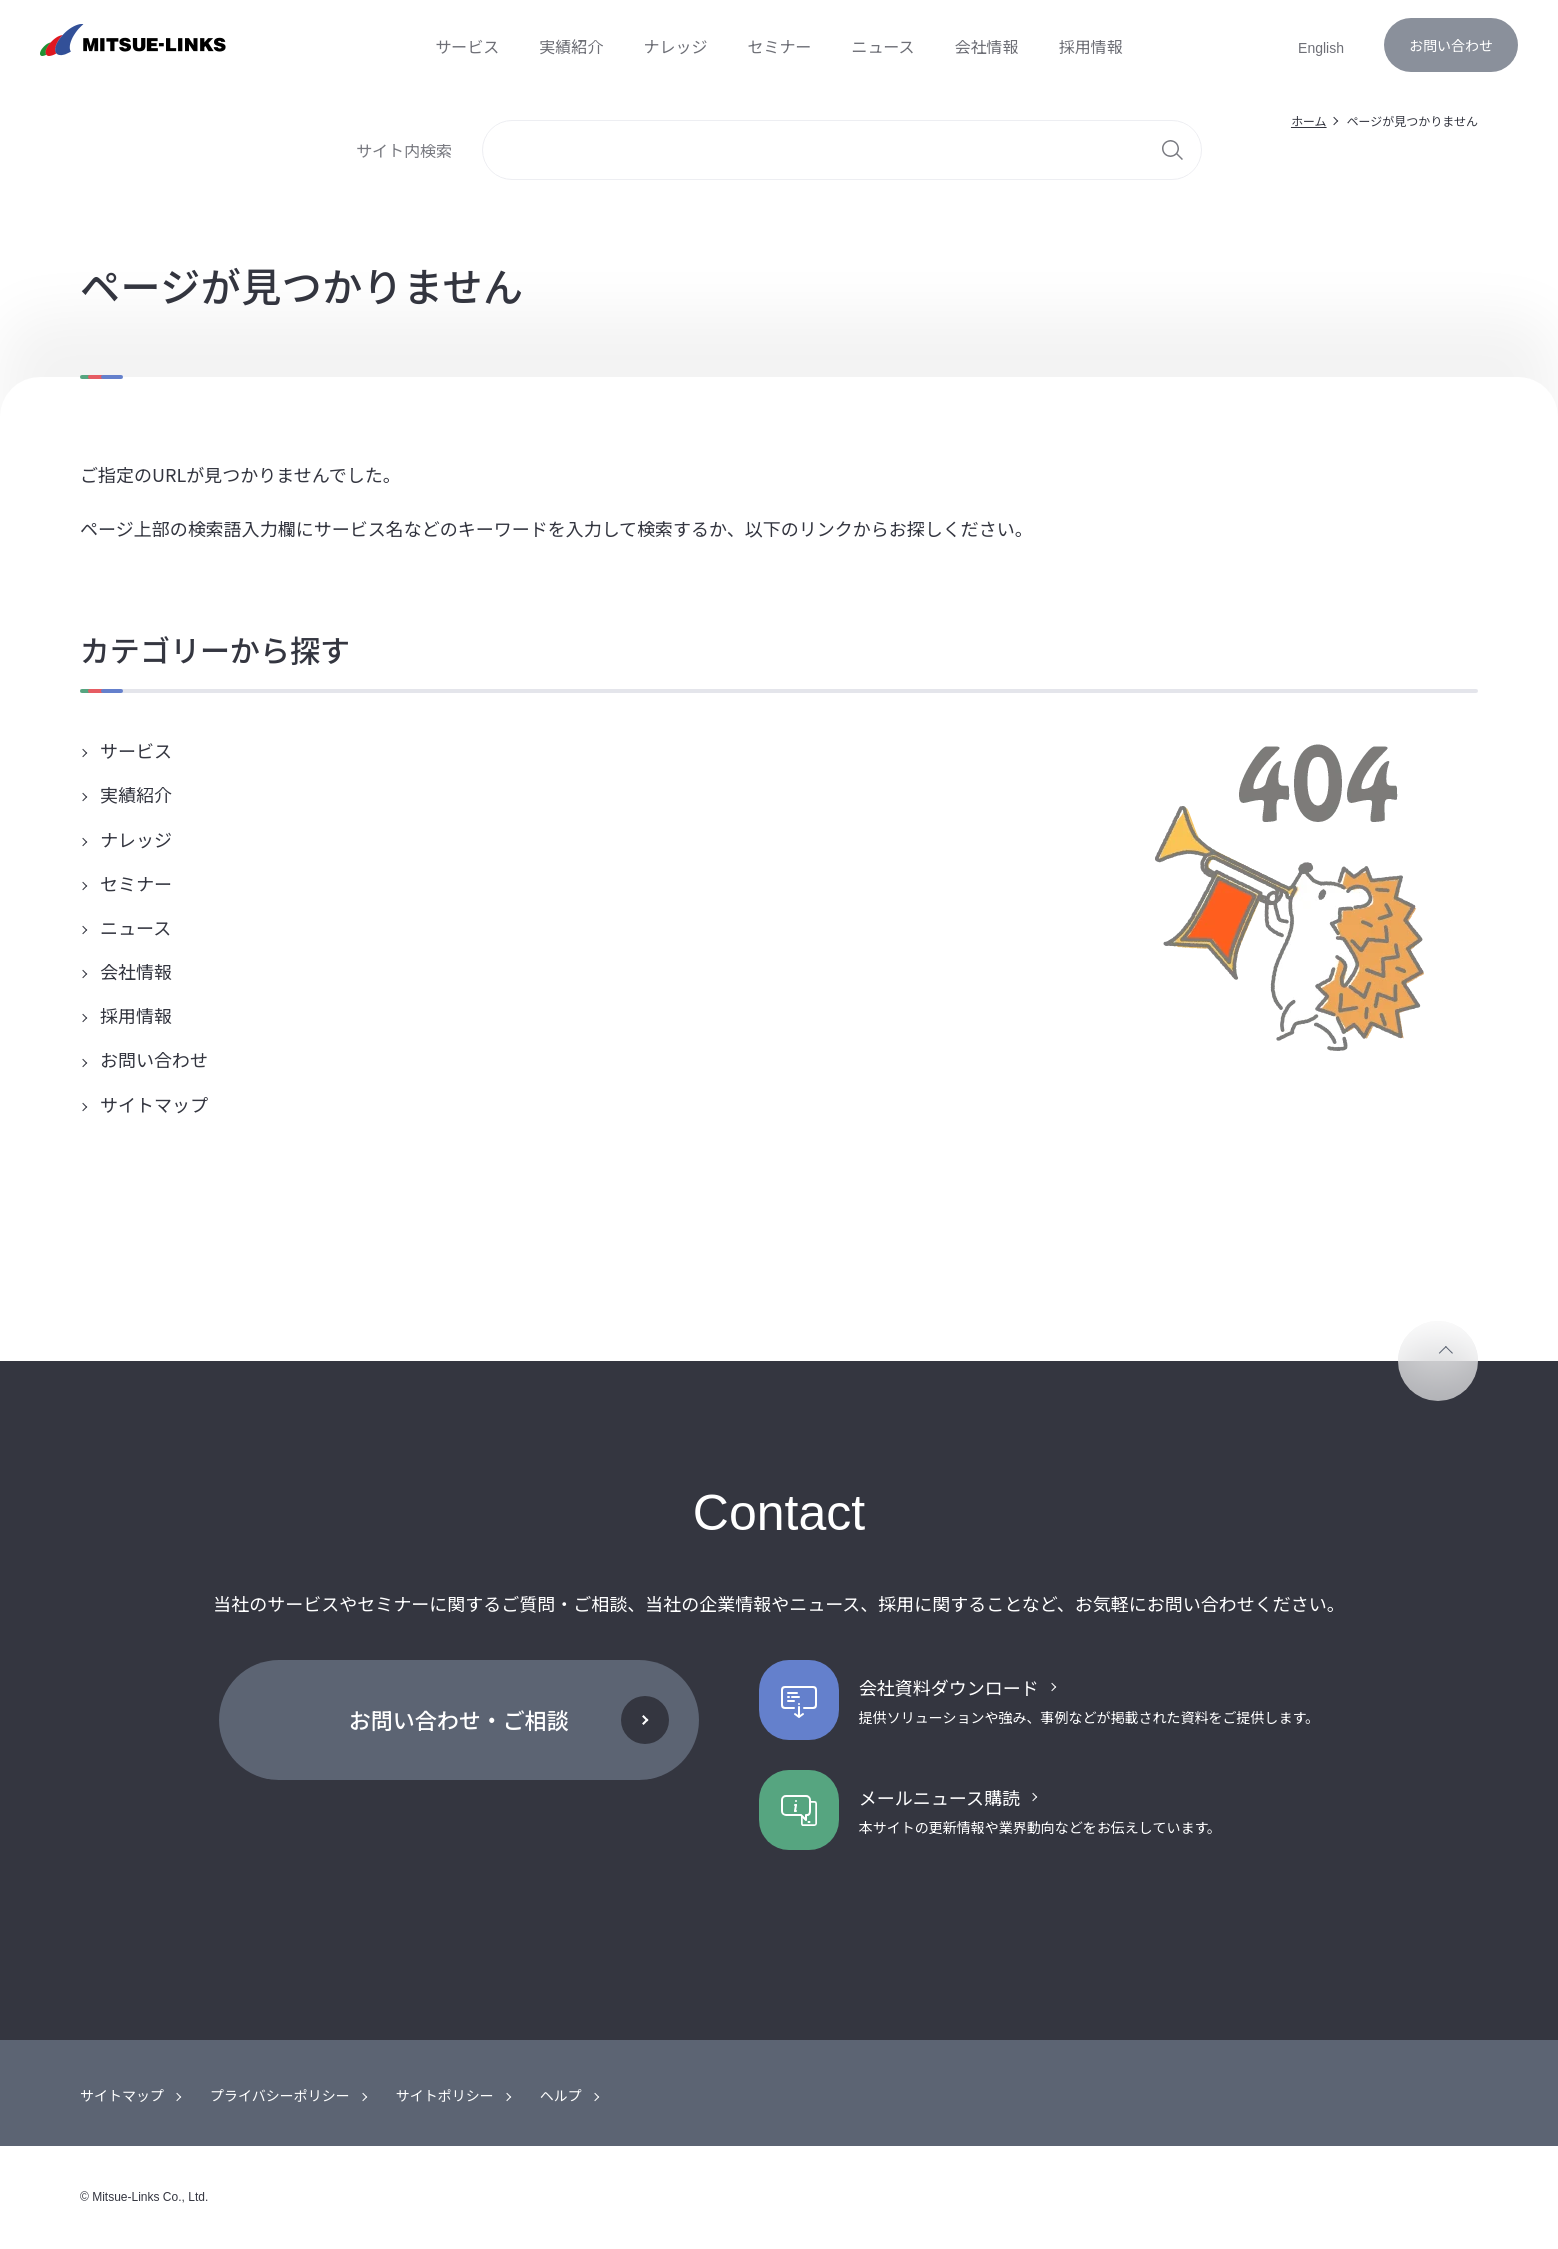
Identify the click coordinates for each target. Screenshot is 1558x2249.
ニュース (133, 927)
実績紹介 (134, 794)
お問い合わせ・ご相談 (459, 1719)
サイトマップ (152, 1104)
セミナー (134, 883)
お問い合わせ (1451, 45)
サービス (134, 750)
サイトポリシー (445, 2095)
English (1321, 48)
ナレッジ (134, 839)
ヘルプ (561, 2095)
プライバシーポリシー (280, 2095)
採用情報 (134, 1015)
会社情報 (134, 971)
